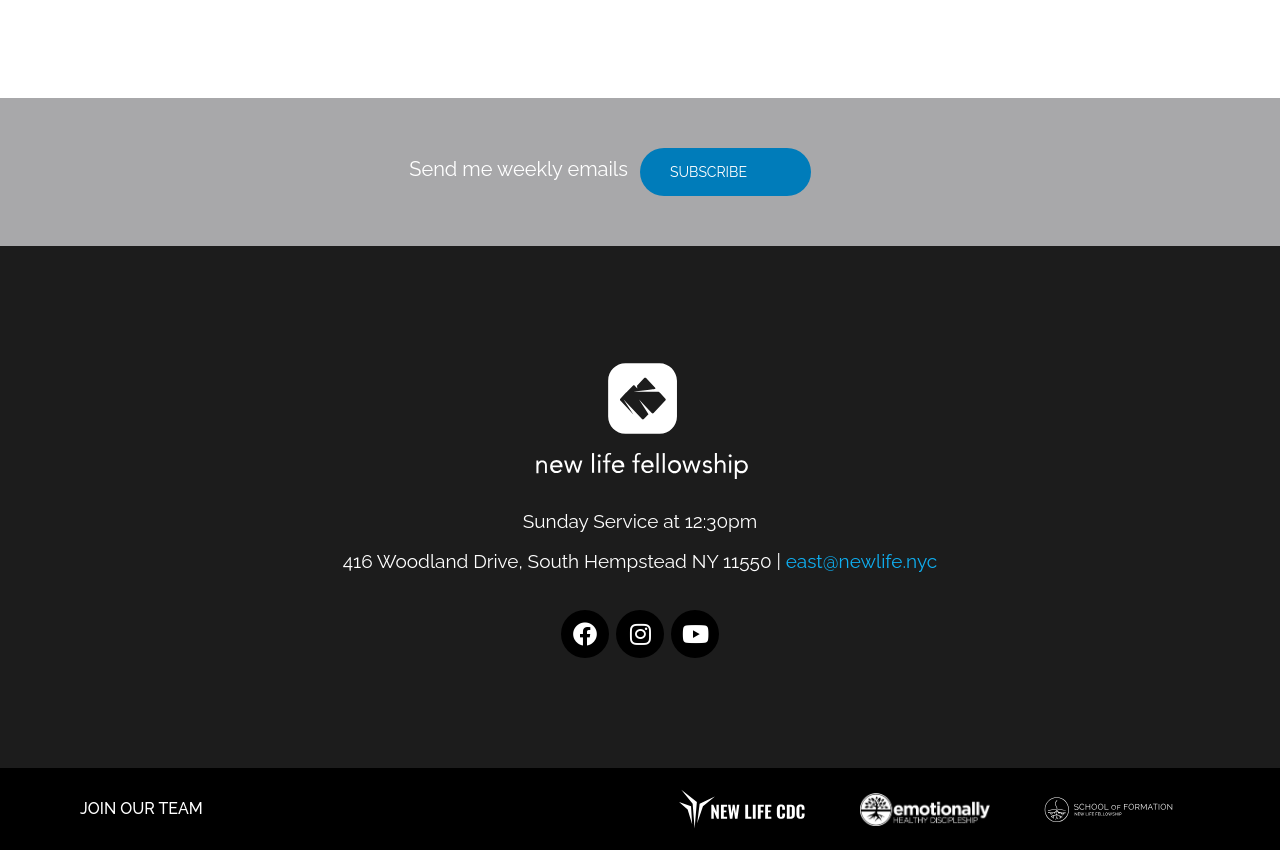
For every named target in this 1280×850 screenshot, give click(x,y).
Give (1138, 59)
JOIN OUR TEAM (141, 808)
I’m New (893, 59)
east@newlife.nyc (862, 561)
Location (767, 59)
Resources (1027, 59)
